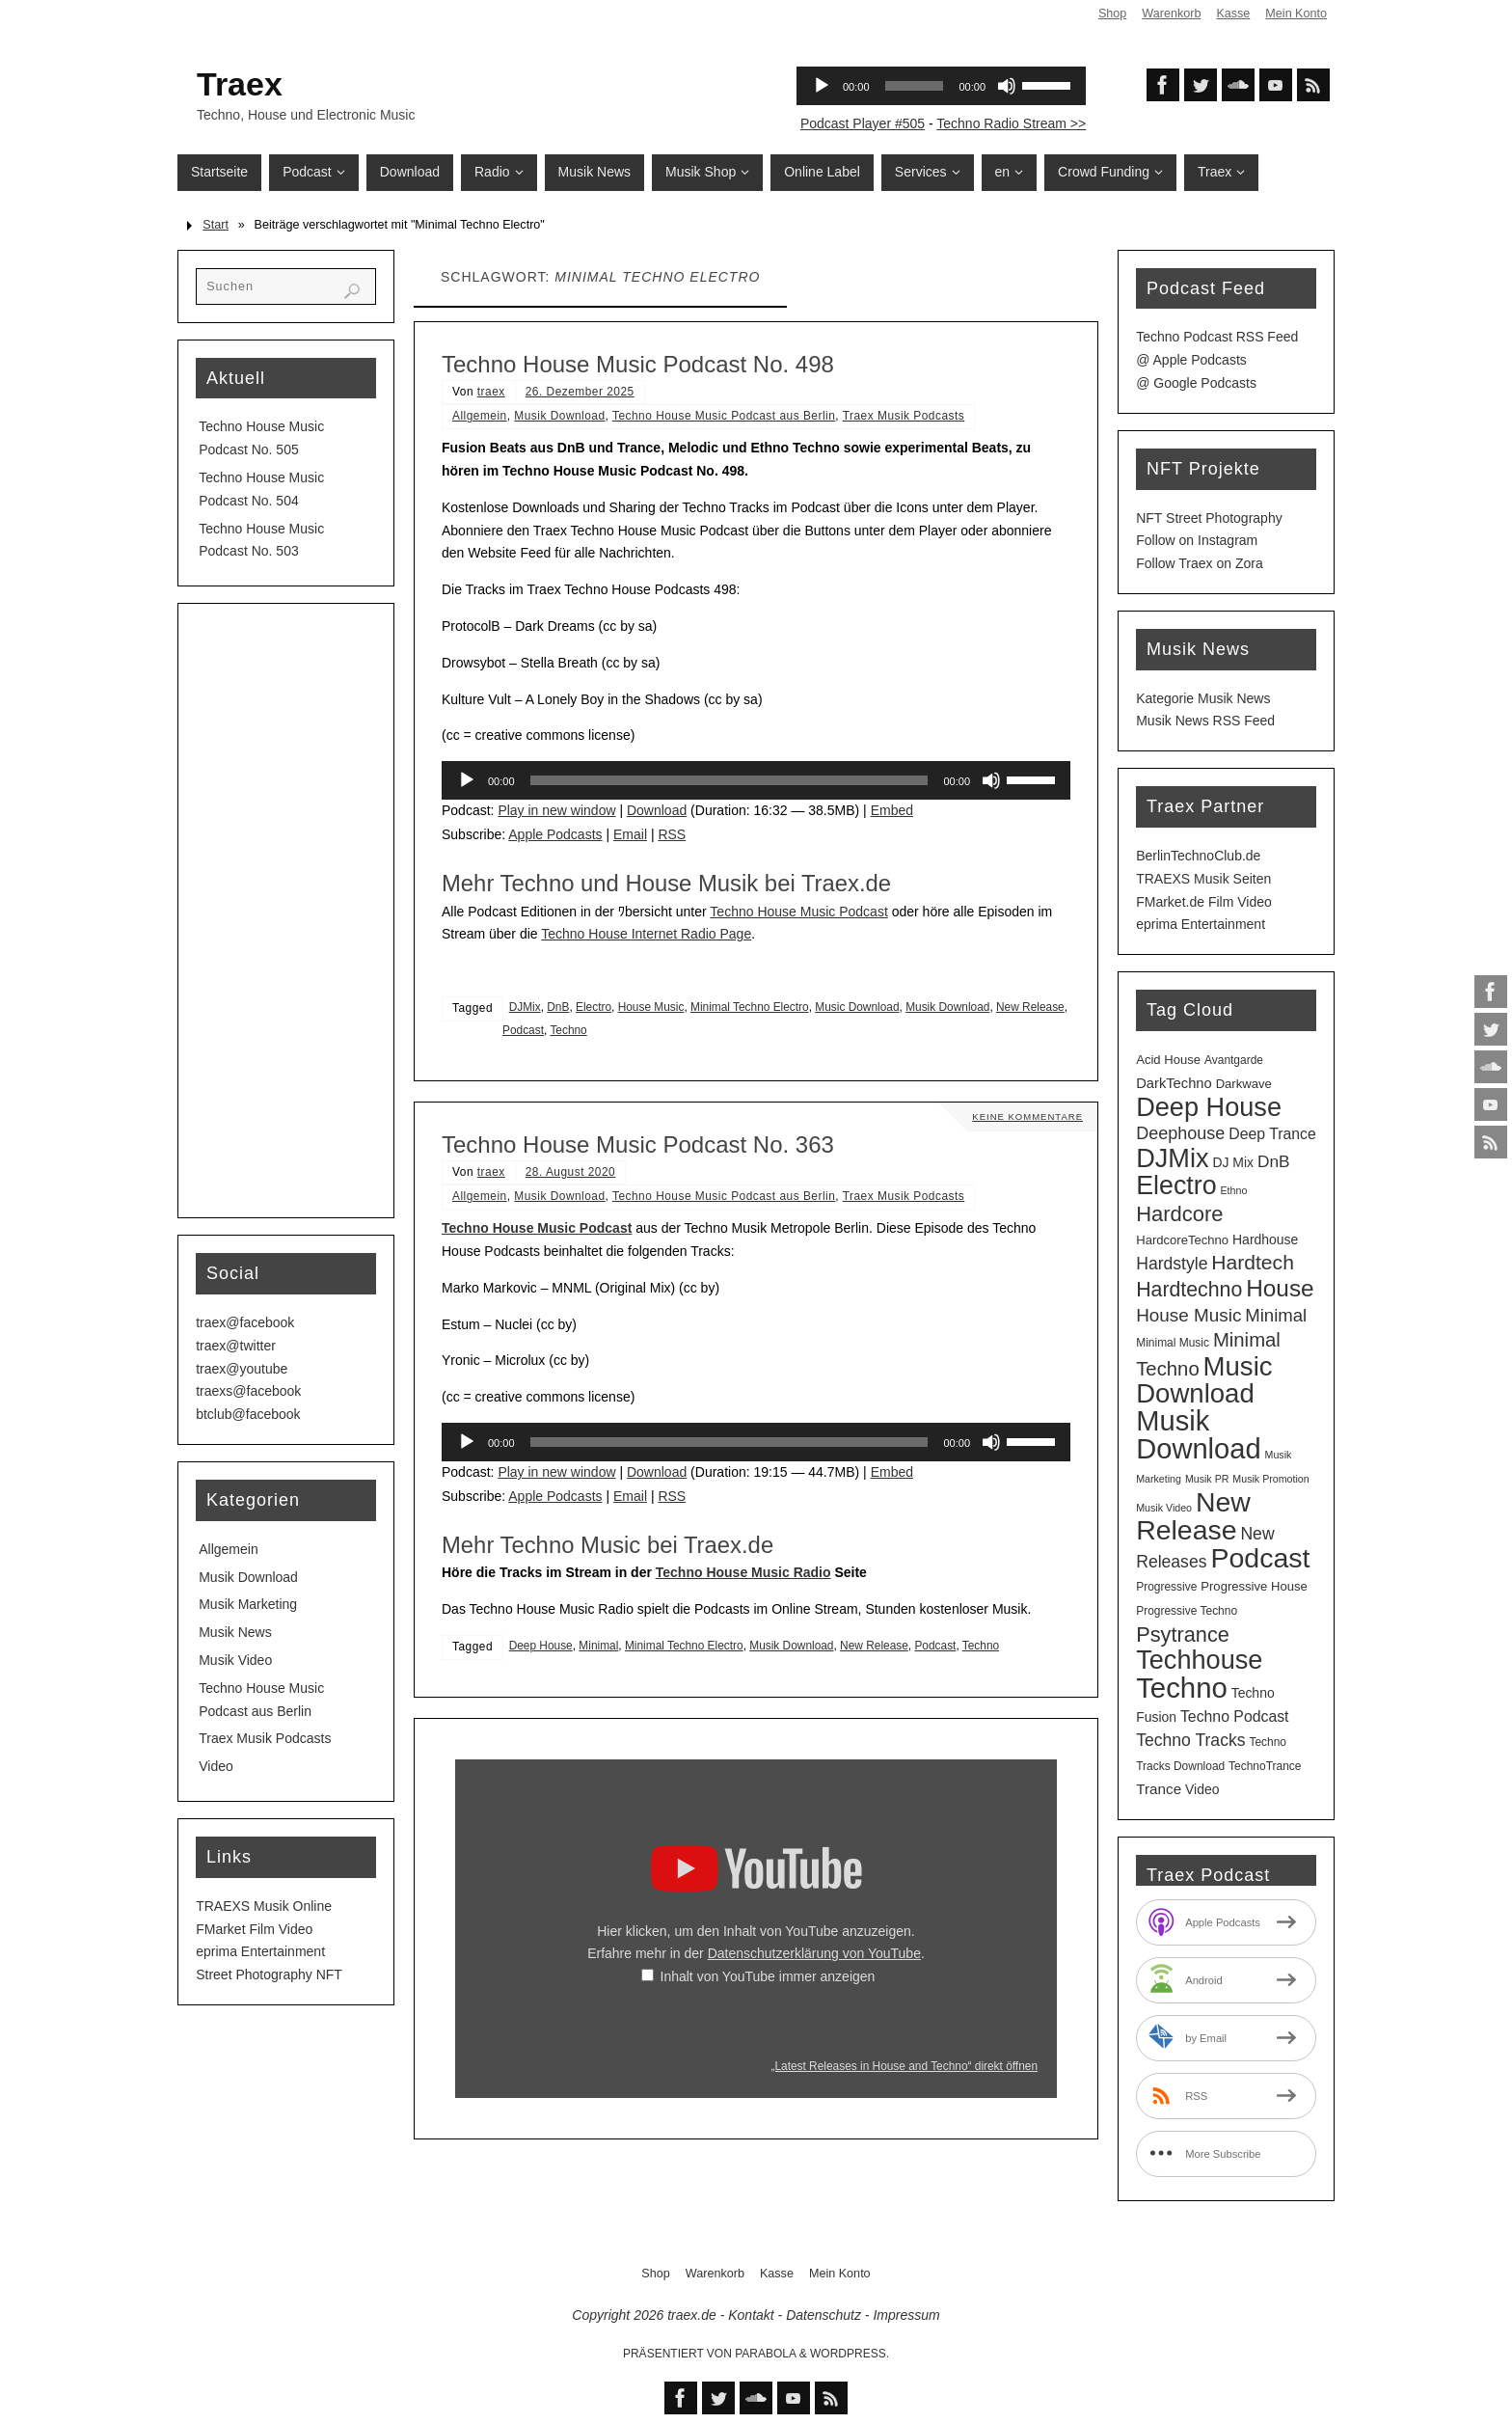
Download (657, 810)
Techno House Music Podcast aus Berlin (723, 415)
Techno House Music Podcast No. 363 (638, 1144)
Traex (240, 83)
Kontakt (750, 2315)
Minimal (598, 1645)
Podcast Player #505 (862, 123)
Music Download (857, 1007)
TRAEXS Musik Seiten (1203, 878)
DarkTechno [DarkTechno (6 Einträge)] (1174, 1083)
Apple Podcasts (555, 834)
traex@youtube (241, 1368)
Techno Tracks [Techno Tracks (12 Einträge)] (1190, 1740)
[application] (756, 780)
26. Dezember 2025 (580, 391)
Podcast (523, 1030)
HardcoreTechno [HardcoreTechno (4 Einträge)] (1182, 1240)
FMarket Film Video (254, 1929)
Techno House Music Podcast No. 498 (638, 364)
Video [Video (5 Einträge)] (1202, 1789)
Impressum (906, 2315)
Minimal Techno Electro (749, 1007)
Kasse (1233, 13)
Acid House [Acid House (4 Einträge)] (1168, 1059)
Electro (593, 1007)
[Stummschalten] (991, 780)
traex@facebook (245, 1322)
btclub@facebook (248, 1414)
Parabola (765, 2353)
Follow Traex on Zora (1199, 563)
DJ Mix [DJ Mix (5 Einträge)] (1233, 1162)
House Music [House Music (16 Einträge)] (1188, 1315)
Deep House (541, 1645)
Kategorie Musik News (1203, 698)
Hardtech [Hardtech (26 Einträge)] (1252, 1262)
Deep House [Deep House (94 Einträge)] (1209, 1107)
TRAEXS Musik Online (264, 1906)
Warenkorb (1171, 13)
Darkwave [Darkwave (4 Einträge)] (1244, 1083)
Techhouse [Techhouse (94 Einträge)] (1199, 1660)
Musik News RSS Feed (1205, 720)
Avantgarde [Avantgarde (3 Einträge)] (1233, 1060)
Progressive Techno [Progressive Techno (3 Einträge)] (1186, 1611)
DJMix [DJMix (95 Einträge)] (1172, 1158)
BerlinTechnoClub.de (1198, 855)
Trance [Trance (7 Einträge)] (1158, 1789)
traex (491, 391)
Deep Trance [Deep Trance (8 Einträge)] (1272, 1134)
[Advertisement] (286, 910)
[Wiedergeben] (466, 780)
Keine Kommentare (1026, 1116)
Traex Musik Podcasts (904, 415)
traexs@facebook (248, 1391)
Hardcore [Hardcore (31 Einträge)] (1179, 1214)
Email (630, 834)
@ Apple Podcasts (1191, 360)
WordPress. (849, 2353)
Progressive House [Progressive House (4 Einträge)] (1254, 1586)
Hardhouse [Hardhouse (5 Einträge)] (1265, 1239)
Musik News (235, 1632)
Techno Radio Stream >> (1011, 123)
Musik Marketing (248, 1604)
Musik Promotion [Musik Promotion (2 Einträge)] (1270, 1478)
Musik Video (235, 1660)
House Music (651, 1007)
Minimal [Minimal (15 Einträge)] (1276, 1315)
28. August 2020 (570, 1172)
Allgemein (479, 415)
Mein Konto (1296, 13)
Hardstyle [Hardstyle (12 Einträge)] (1171, 1263)
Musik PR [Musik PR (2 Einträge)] (1207, 1478)
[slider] (729, 780)
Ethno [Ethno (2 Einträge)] (1233, 1190)
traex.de (691, 2315)
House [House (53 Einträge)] (1279, 1288)
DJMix (525, 1007)
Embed (892, 810)
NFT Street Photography (1209, 518)
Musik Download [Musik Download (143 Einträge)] (1198, 1434)
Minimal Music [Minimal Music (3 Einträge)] (1172, 1342)
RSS (672, 834)
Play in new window (556, 810)
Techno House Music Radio (743, 1572)
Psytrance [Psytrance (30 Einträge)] (1182, 1634)
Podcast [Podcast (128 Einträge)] (1260, 1557)
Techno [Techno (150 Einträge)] (1182, 1687)
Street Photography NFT (269, 1974)
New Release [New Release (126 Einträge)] (1193, 1516)
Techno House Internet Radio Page (646, 933)
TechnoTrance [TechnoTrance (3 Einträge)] (1264, 1766)
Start (215, 225)
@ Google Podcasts (1196, 383)
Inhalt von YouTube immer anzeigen (768, 1976)
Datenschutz (823, 2315)
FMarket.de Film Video (1204, 902)
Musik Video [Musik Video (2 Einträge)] (1164, 1507)
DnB (558, 1007)
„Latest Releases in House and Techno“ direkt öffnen (904, 2066)
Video (216, 1766)
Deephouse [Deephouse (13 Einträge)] (1180, 1133)
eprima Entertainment (260, 1951)
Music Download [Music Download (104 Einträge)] (1204, 1380)
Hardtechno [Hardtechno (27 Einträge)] (1189, 1289)
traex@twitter (236, 1345)
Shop (1112, 13)
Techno (568, 1030)
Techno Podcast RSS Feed (1217, 336)
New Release (1030, 1007)
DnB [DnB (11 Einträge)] (1273, 1161)
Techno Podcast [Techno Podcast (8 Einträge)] (1234, 1716)
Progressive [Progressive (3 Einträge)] (1166, 1586)
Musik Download (559, 415)
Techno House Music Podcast (798, 911)
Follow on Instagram (1196, 540)
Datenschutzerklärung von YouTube (814, 1953)
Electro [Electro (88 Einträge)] (1176, 1185)
